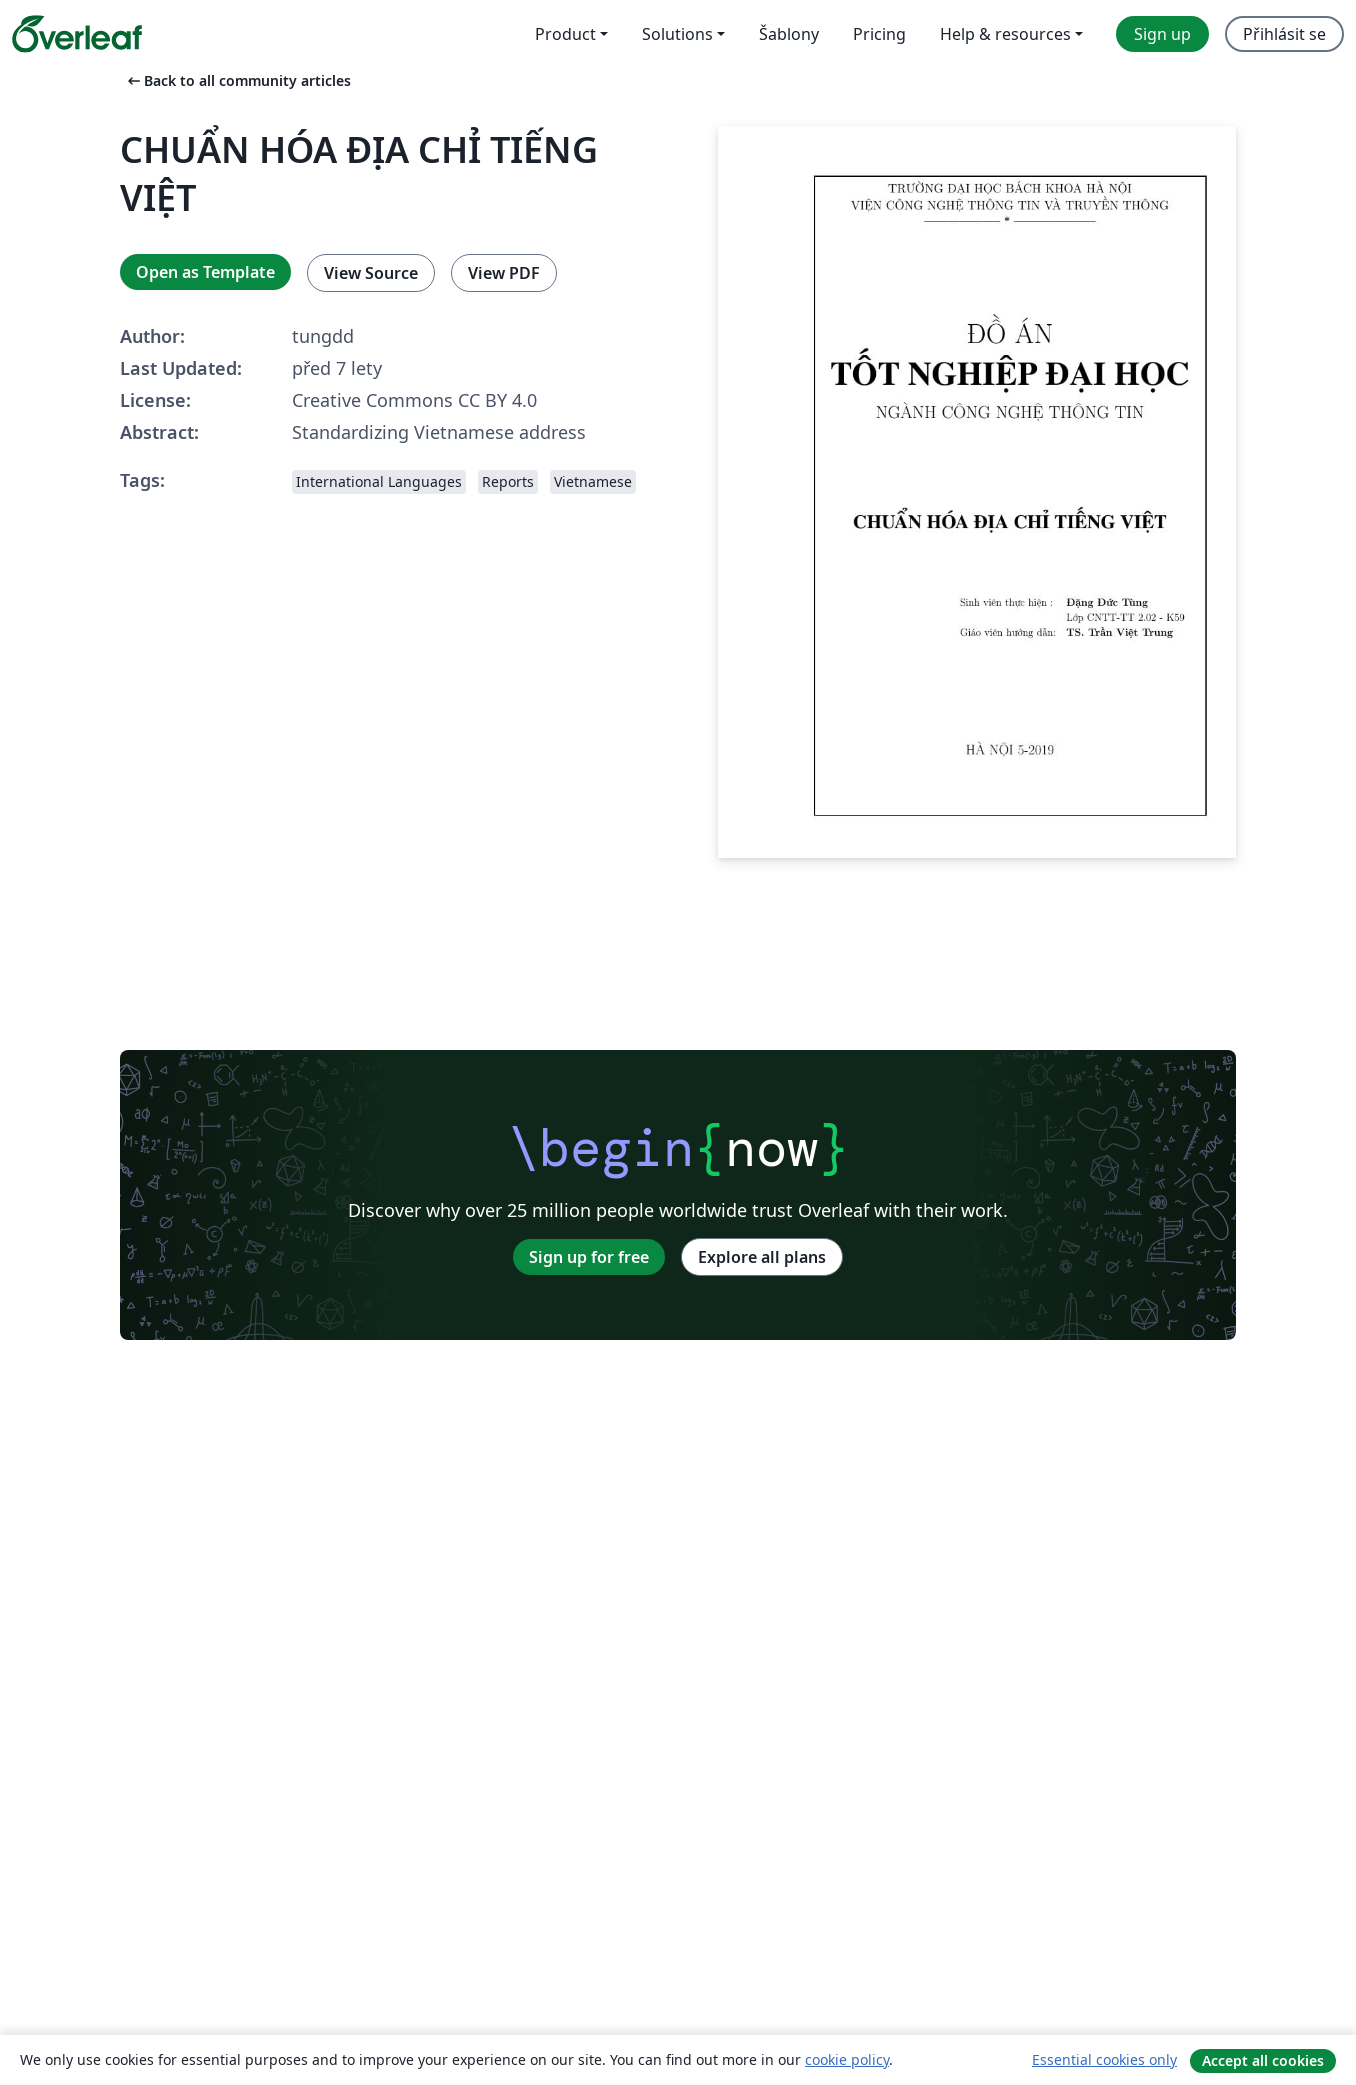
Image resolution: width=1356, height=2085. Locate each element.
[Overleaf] (77, 34)
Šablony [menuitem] (789, 34)
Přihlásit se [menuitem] (1284, 34)
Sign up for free (589, 1257)
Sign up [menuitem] (1162, 34)
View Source (371, 273)
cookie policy (847, 2059)
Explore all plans (762, 1257)
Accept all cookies (1263, 2060)
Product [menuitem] (565, 34)
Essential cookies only (1104, 2059)
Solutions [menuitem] (677, 34)
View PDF (504, 273)
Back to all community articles (237, 80)
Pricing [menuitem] (879, 34)
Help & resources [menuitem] (1005, 34)
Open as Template (205, 272)
